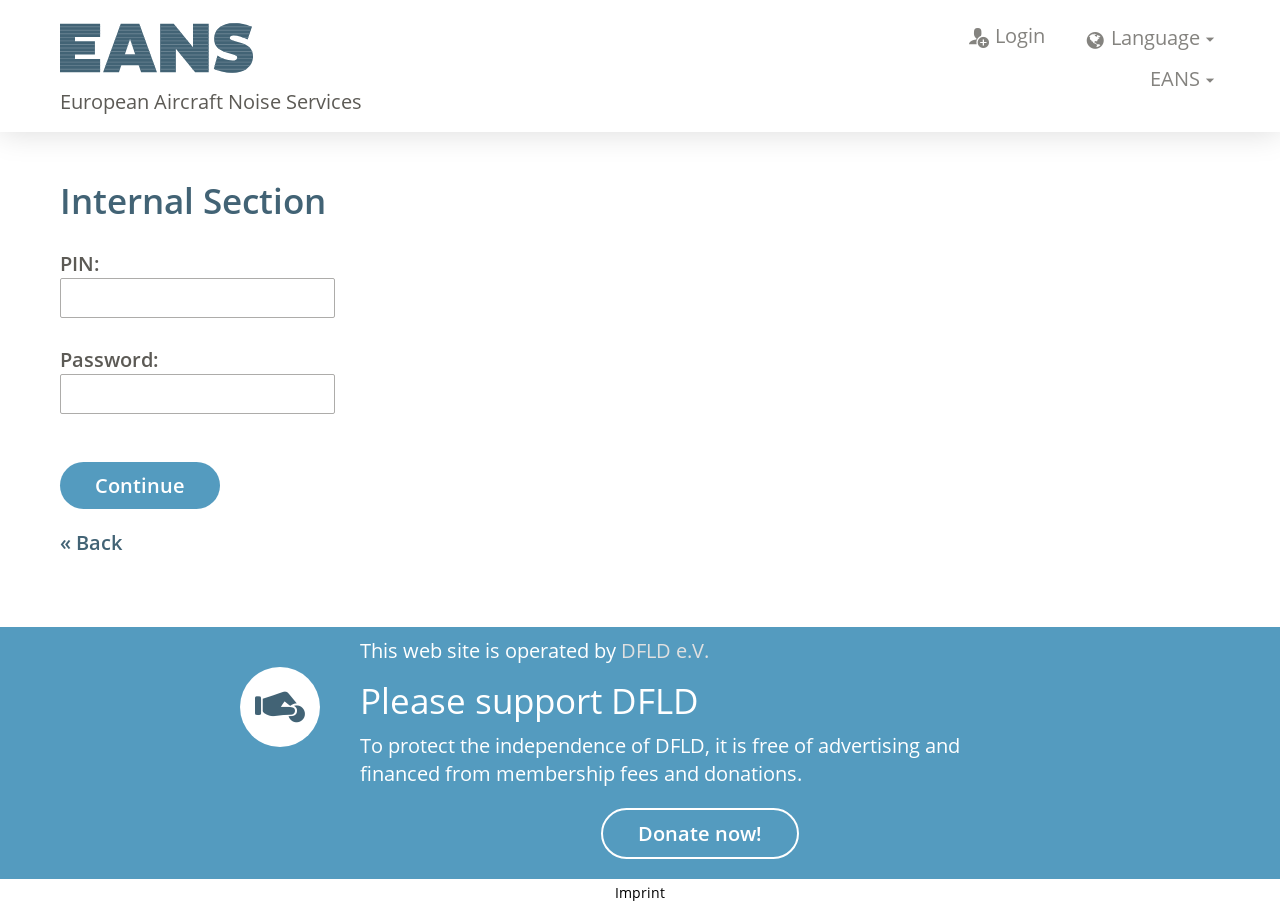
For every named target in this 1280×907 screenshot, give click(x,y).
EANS (1175, 78)
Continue (140, 485)
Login (1007, 35)
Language (1142, 37)
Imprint (640, 892)
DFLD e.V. (665, 650)
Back (99, 542)
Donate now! (700, 833)
